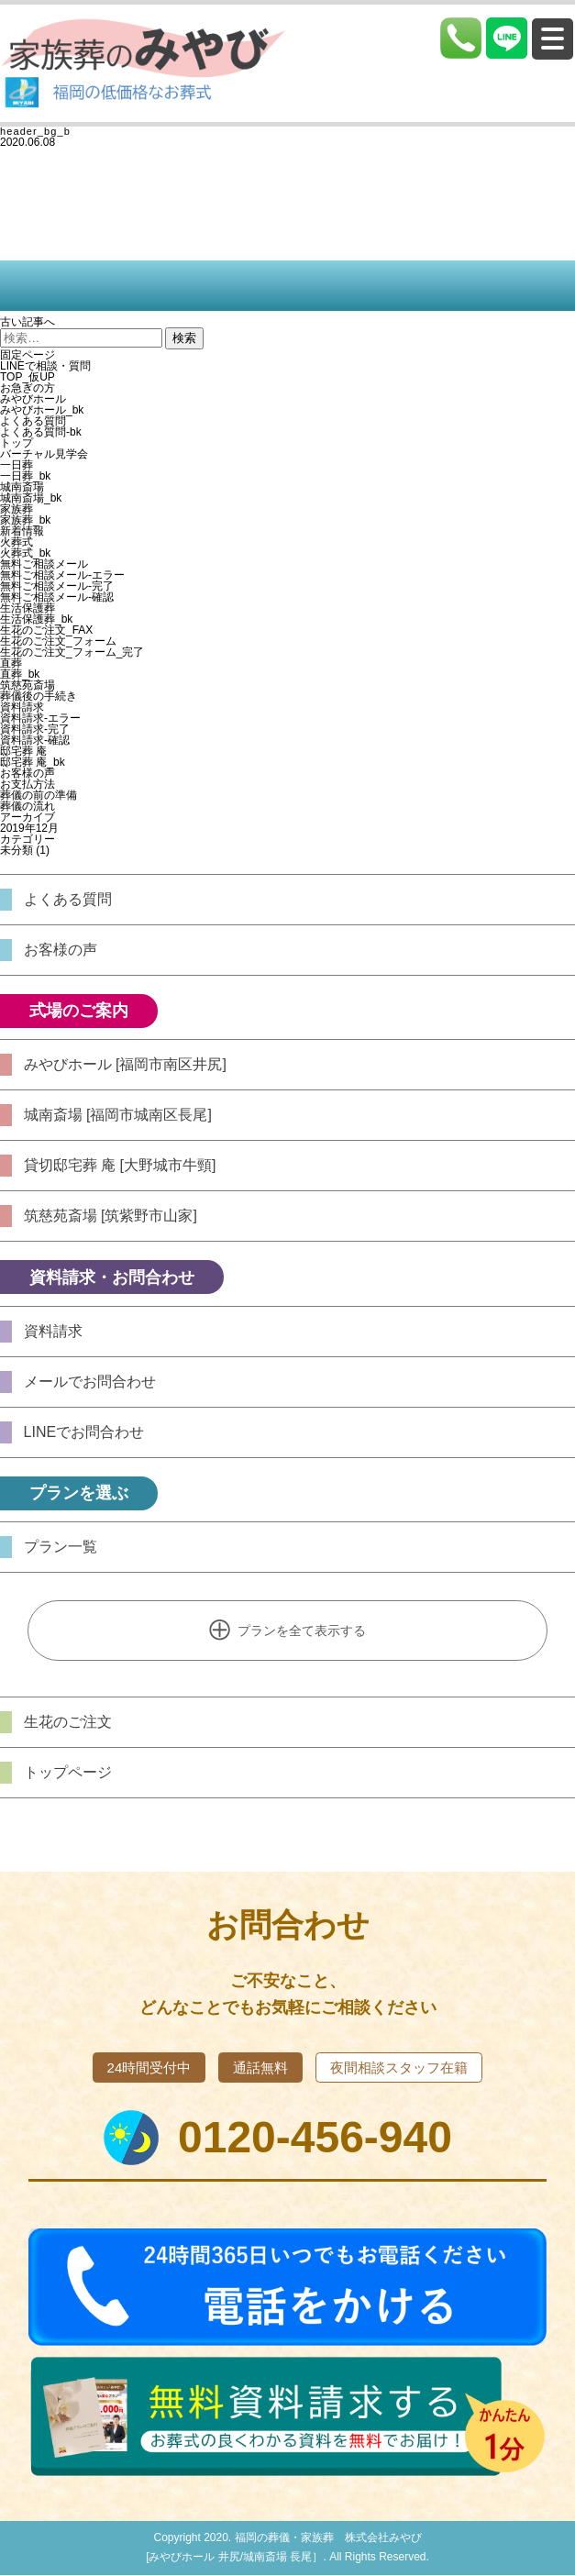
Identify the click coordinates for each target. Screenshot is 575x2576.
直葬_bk (19, 674)
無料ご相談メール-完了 (57, 586)
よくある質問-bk (41, 432)
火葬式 (16, 542)
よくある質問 (33, 421)
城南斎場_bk (30, 498)
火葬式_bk (25, 553)
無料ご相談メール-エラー (62, 575)
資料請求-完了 (35, 729)
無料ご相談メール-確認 (57, 597)
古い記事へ (27, 321)
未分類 (16, 850)
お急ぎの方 (27, 387)
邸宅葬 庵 (23, 751)
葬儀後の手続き (38, 696)
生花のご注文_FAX (46, 630)
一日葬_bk (25, 476)
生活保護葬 (27, 608)
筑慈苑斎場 (27, 685)
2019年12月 (29, 828)
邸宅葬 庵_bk (32, 762)
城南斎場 (22, 487)
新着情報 (22, 531)
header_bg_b (35, 131)
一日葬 (16, 465)
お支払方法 (27, 784)
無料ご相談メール (44, 564)
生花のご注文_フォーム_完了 (72, 652)
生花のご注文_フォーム (58, 641)
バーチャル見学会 (44, 454)
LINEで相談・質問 (45, 365)
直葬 (11, 663)
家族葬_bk (25, 520)
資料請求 (22, 707)
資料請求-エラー (40, 718)
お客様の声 (27, 773)
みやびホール (33, 398)
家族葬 (16, 509)
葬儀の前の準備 (38, 795)
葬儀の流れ (27, 806)
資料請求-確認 (35, 740)
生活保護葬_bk (36, 619)
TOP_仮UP (27, 376)
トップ (16, 443)
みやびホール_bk (41, 410)
